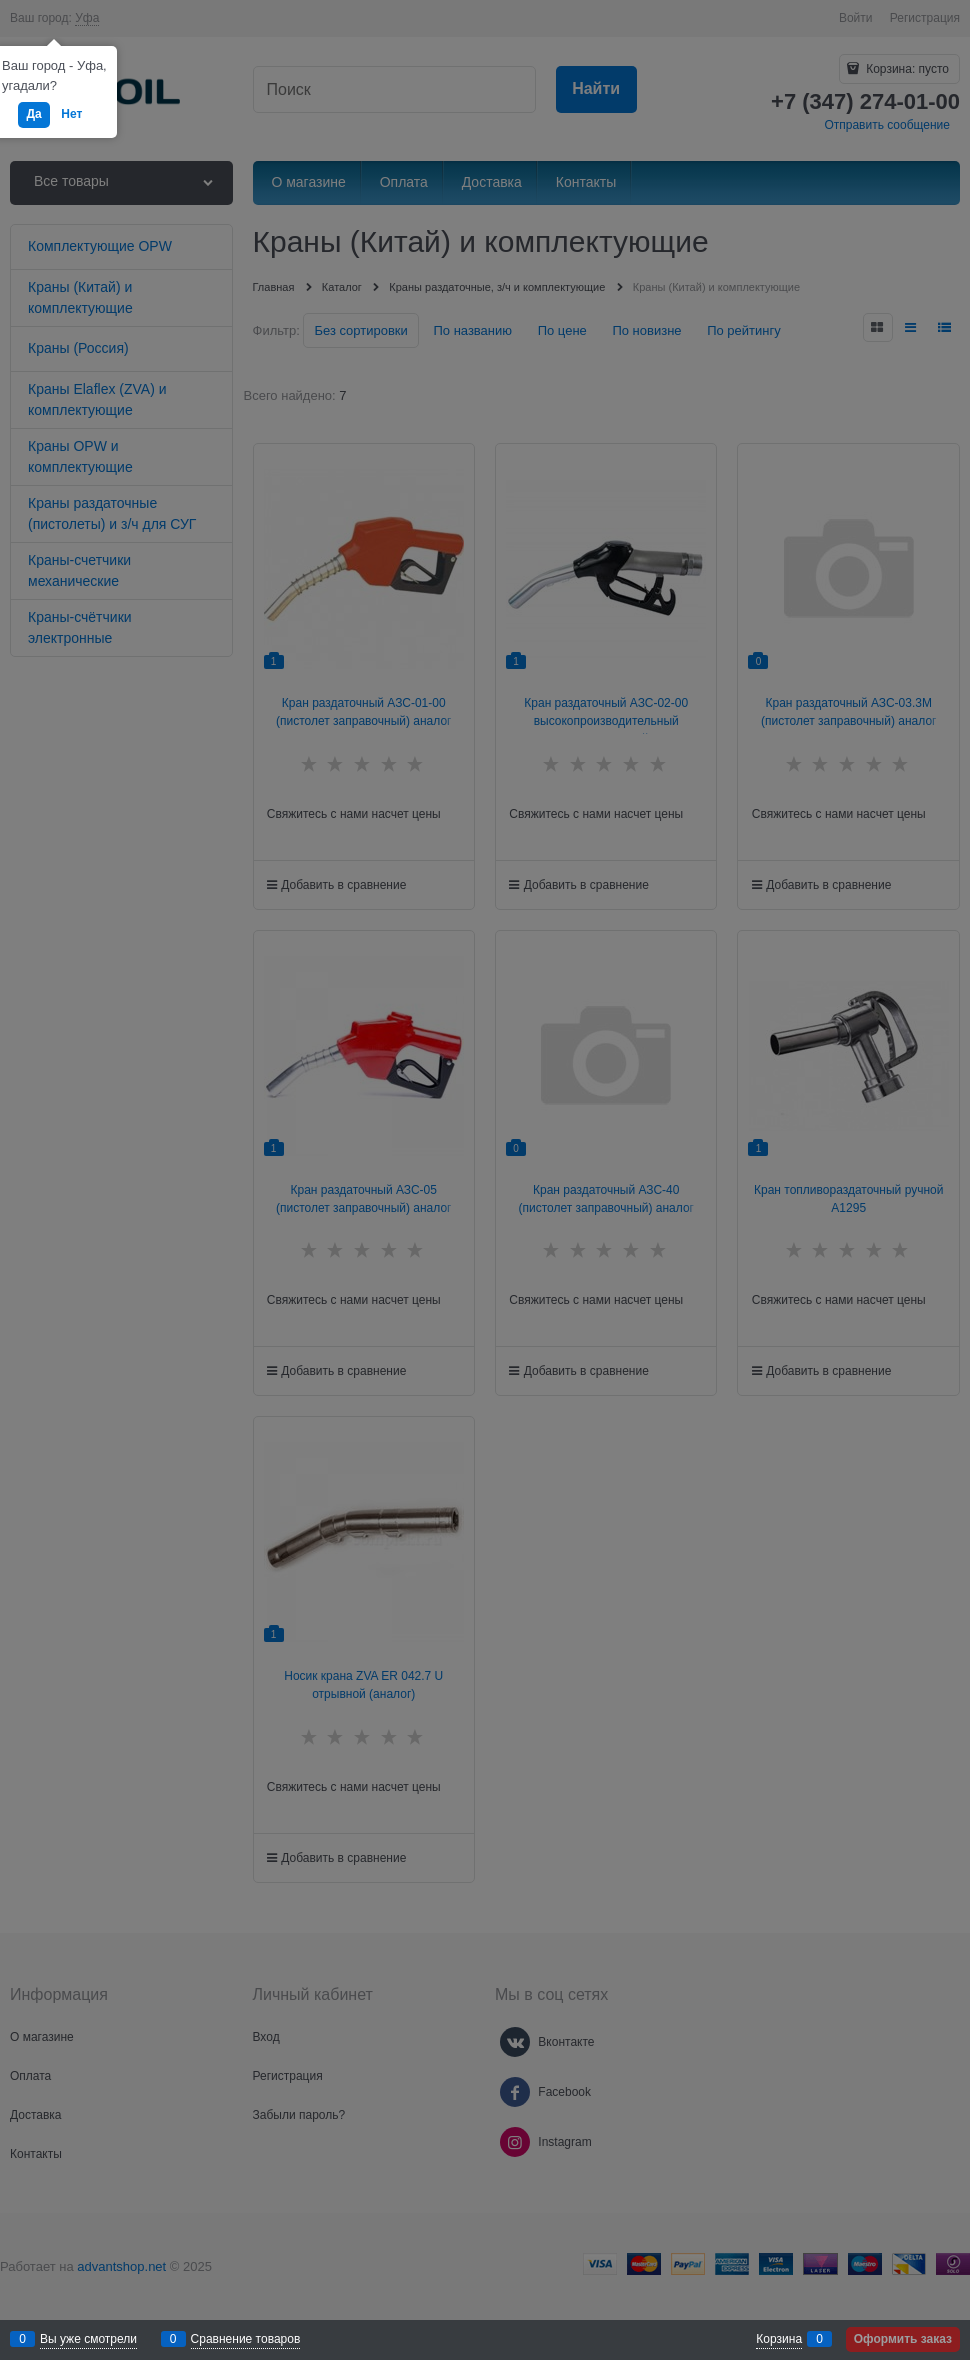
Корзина (779, 2339)
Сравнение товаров (246, 2339)
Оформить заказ (903, 2339)
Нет (71, 114)
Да (33, 114)
